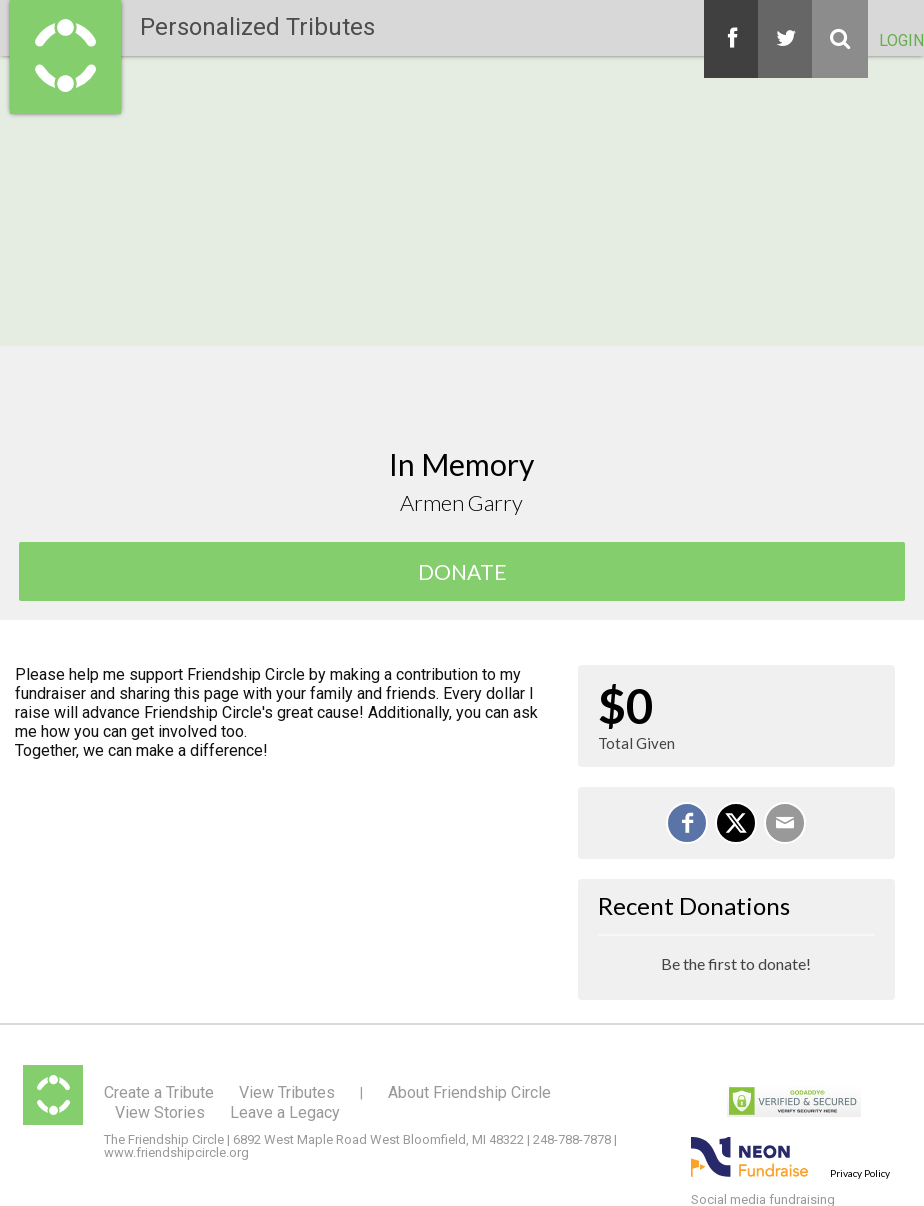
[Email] (785, 823)
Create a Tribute (159, 1092)
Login (901, 40)
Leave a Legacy (285, 1112)
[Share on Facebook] (687, 823)
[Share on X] (736, 823)
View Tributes (287, 1092)
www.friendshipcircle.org (176, 1152)
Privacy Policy (860, 1173)
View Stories (160, 1112)
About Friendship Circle (469, 1092)
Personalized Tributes (257, 27)
